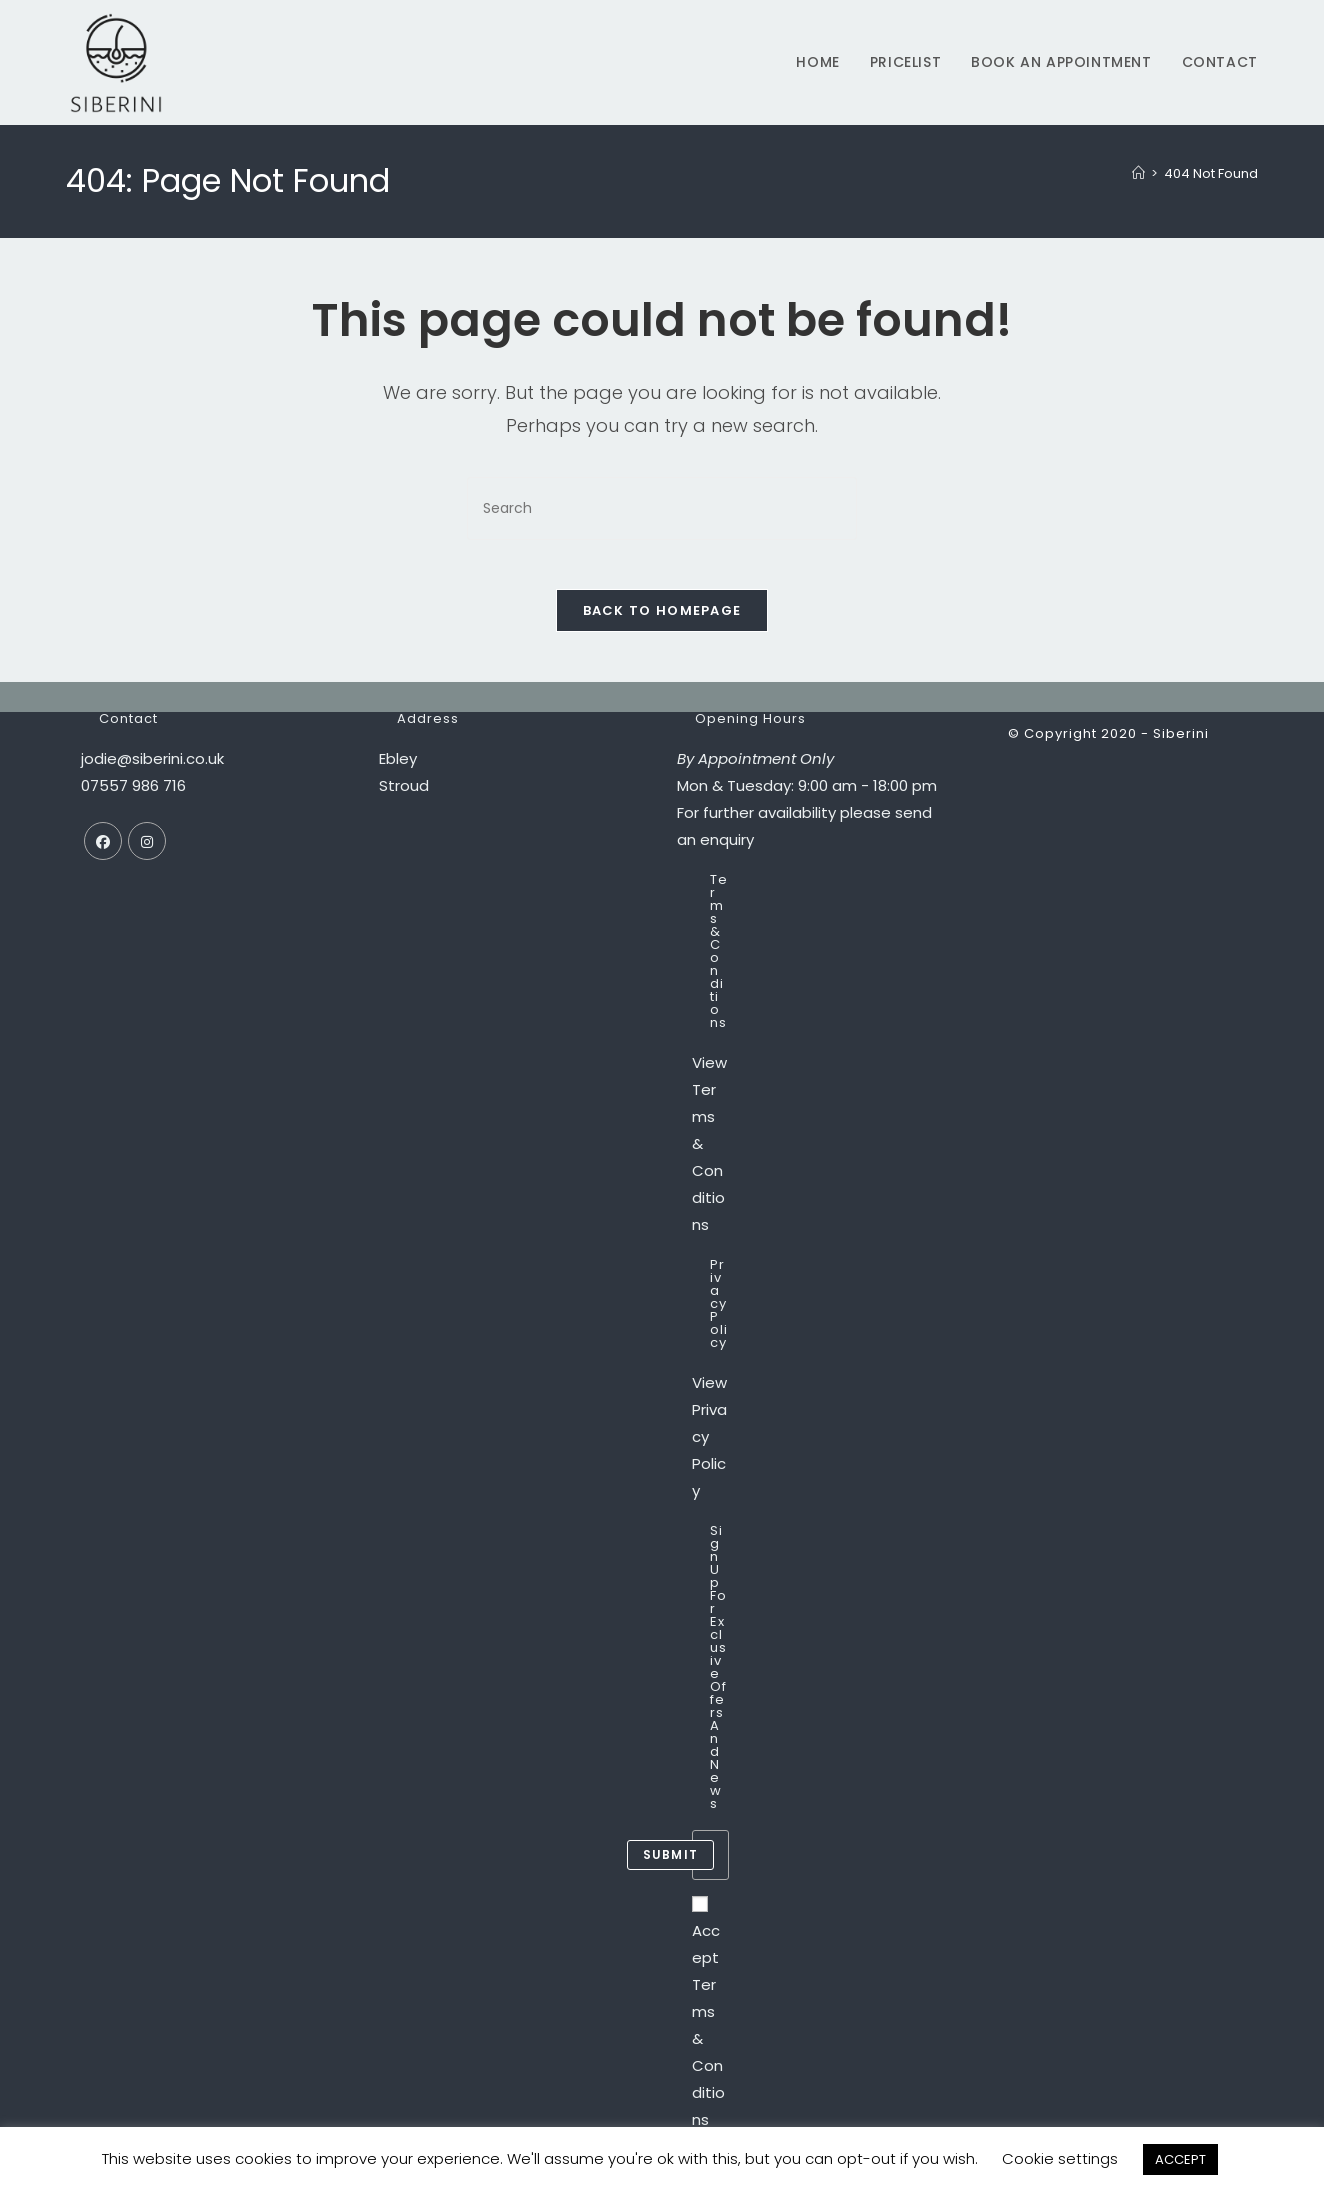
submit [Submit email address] (670, 1865)
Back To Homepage (662, 621)
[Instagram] (147, 852)
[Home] (1138, 173)
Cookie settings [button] (1060, 2158)
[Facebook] (103, 852)
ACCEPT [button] (1180, 2159)
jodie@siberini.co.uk (152, 769)
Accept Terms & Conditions (708, 2024)
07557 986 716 (133, 796)
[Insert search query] (662, 508)
